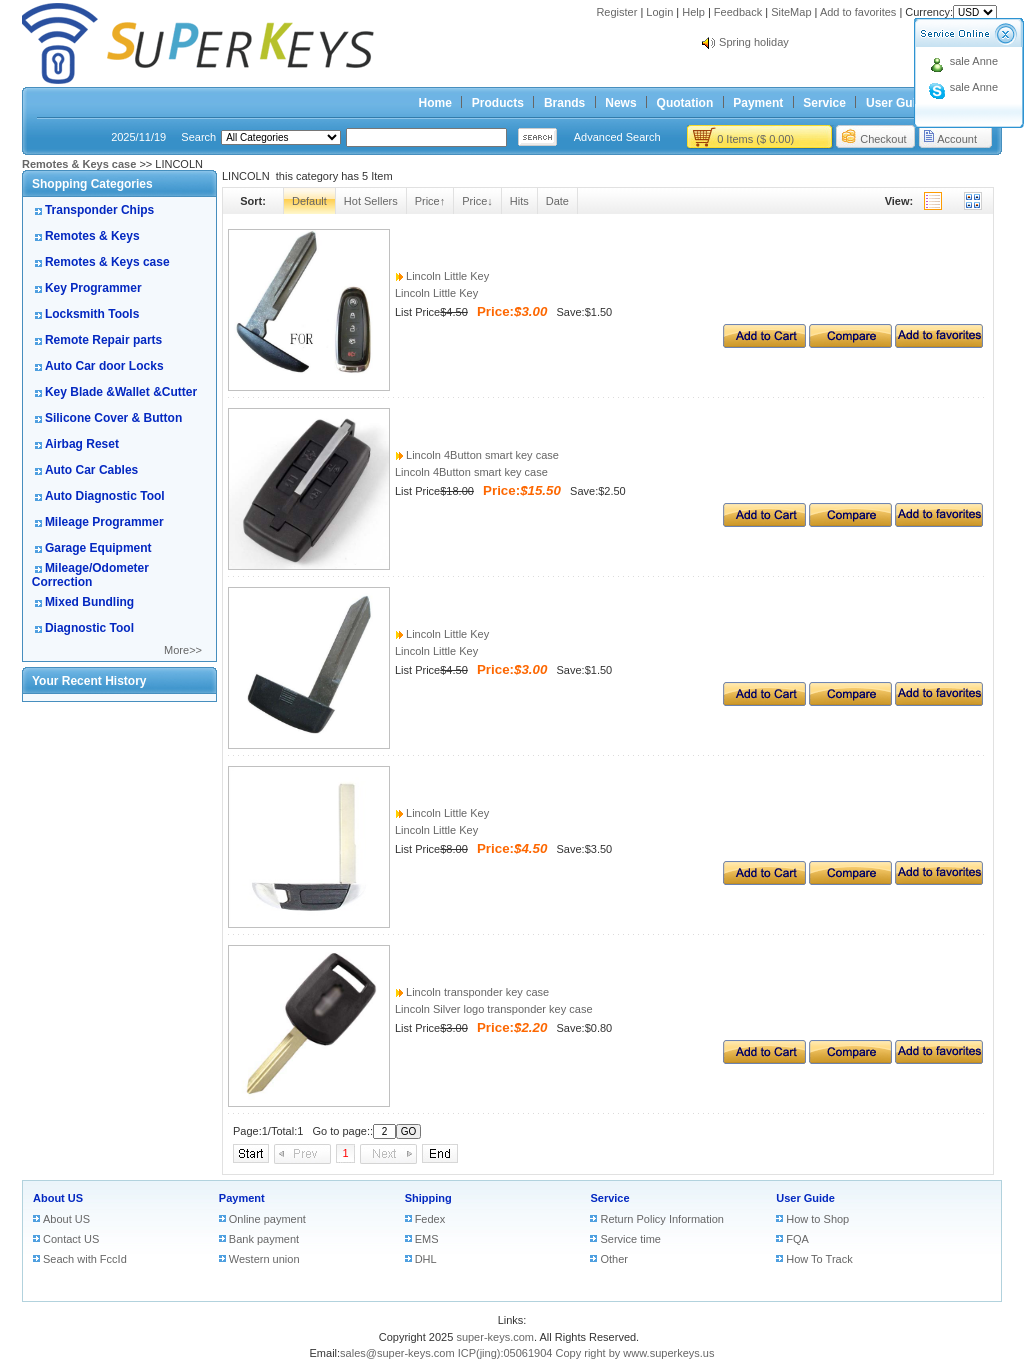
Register (616, 12)
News (620, 103)
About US (58, 1198)
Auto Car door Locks (104, 366)
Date (557, 201)
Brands (564, 103)
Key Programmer (93, 288)
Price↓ (477, 201)
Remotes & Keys (92, 236)
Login (659, 12)
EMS (427, 1239)
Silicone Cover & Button (113, 418)
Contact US (71, 1239)
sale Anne (974, 61)
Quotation (685, 103)
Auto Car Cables (91, 470)
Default (309, 201)
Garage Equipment (98, 548)
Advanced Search (617, 137)
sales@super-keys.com (397, 1353)
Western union (264, 1259)
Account (957, 139)
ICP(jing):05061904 (505, 1353)
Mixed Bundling (89, 602)
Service (824, 103)
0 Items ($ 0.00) (755, 139)
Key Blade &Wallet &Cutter (121, 392)
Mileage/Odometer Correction (90, 575)
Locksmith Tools (92, 314)
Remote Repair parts (103, 340)
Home (435, 103)
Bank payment (264, 1239)
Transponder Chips (99, 210)
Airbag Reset (82, 444)
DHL (426, 1259)
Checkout (883, 139)
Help (693, 12)
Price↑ (430, 201)
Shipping (428, 1198)
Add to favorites (858, 12)
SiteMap (791, 12)
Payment (758, 103)
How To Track (819, 1259)
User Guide (898, 103)
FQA (797, 1239)
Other (614, 1259)
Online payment (267, 1219)
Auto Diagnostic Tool (105, 496)
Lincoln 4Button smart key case (477, 455)
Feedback (738, 12)
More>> (183, 650)
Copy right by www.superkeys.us (635, 1353)
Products (498, 103)
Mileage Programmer (104, 522)
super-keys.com (495, 1337)
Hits (519, 201)
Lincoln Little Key (442, 276)
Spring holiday (754, 42)
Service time (630, 1239)
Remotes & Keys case (107, 262)
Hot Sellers (371, 201)
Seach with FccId (85, 1259)
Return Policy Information (662, 1219)
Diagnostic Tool (89, 628)
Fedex (430, 1219)
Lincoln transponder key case (472, 992)
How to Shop (817, 1219)
